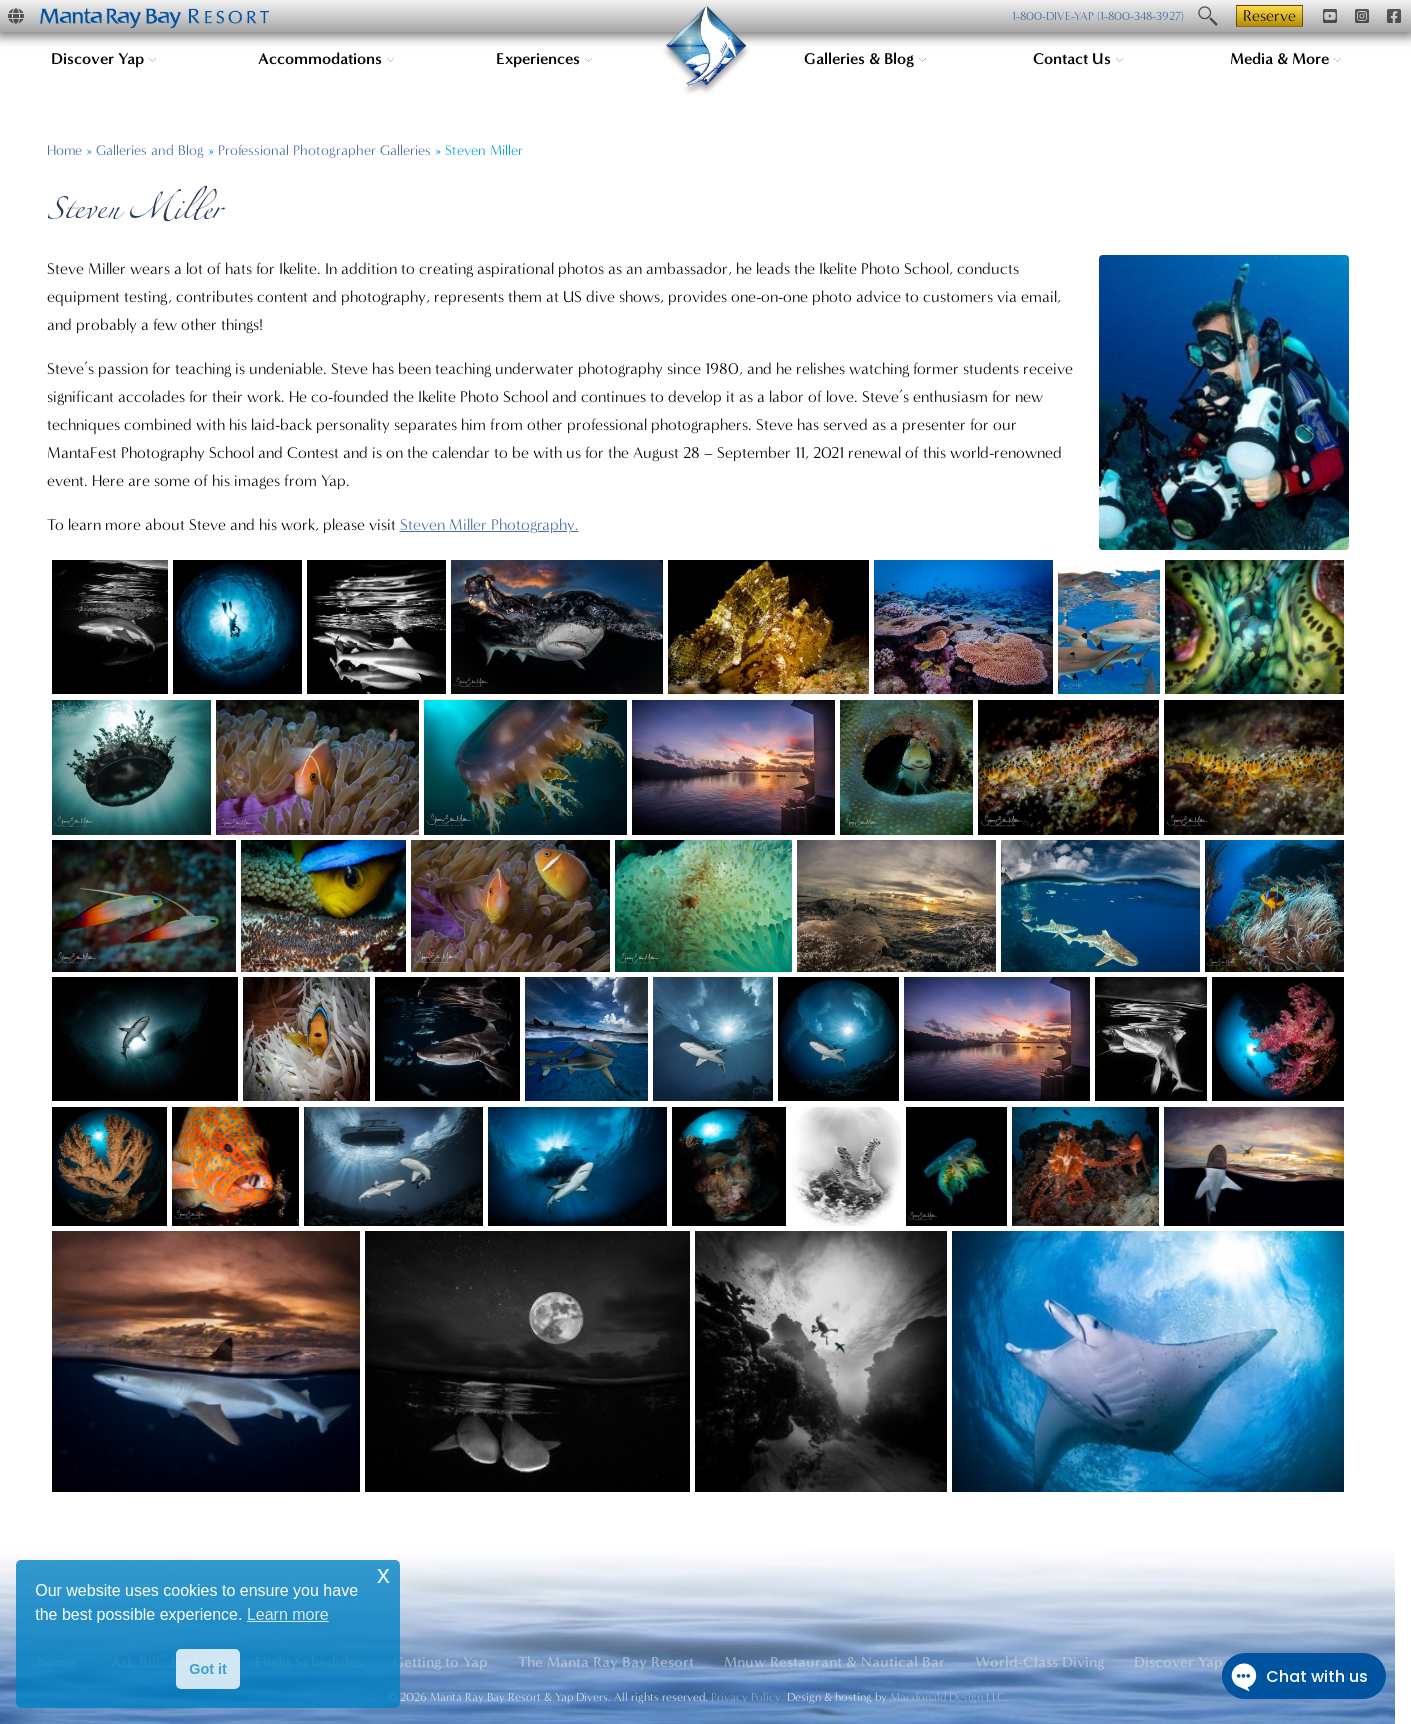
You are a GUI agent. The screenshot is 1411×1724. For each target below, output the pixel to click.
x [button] (383, 1574)
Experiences (544, 58)
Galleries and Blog (150, 150)
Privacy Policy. (747, 1697)
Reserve (1269, 15)
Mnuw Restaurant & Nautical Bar (834, 1662)
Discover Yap (104, 58)
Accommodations (326, 58)
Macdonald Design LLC (947, 1697)
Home (64, 150)
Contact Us (1078, 58)
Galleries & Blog (865, 58)
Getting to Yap (440, 1662)
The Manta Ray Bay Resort (606, 1662)
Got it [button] (208, 1669)
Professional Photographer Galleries (324, 150)
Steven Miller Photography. (489, 524)
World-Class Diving (1039, 1662)
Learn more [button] (288, 1614)
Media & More (1286, 58)
